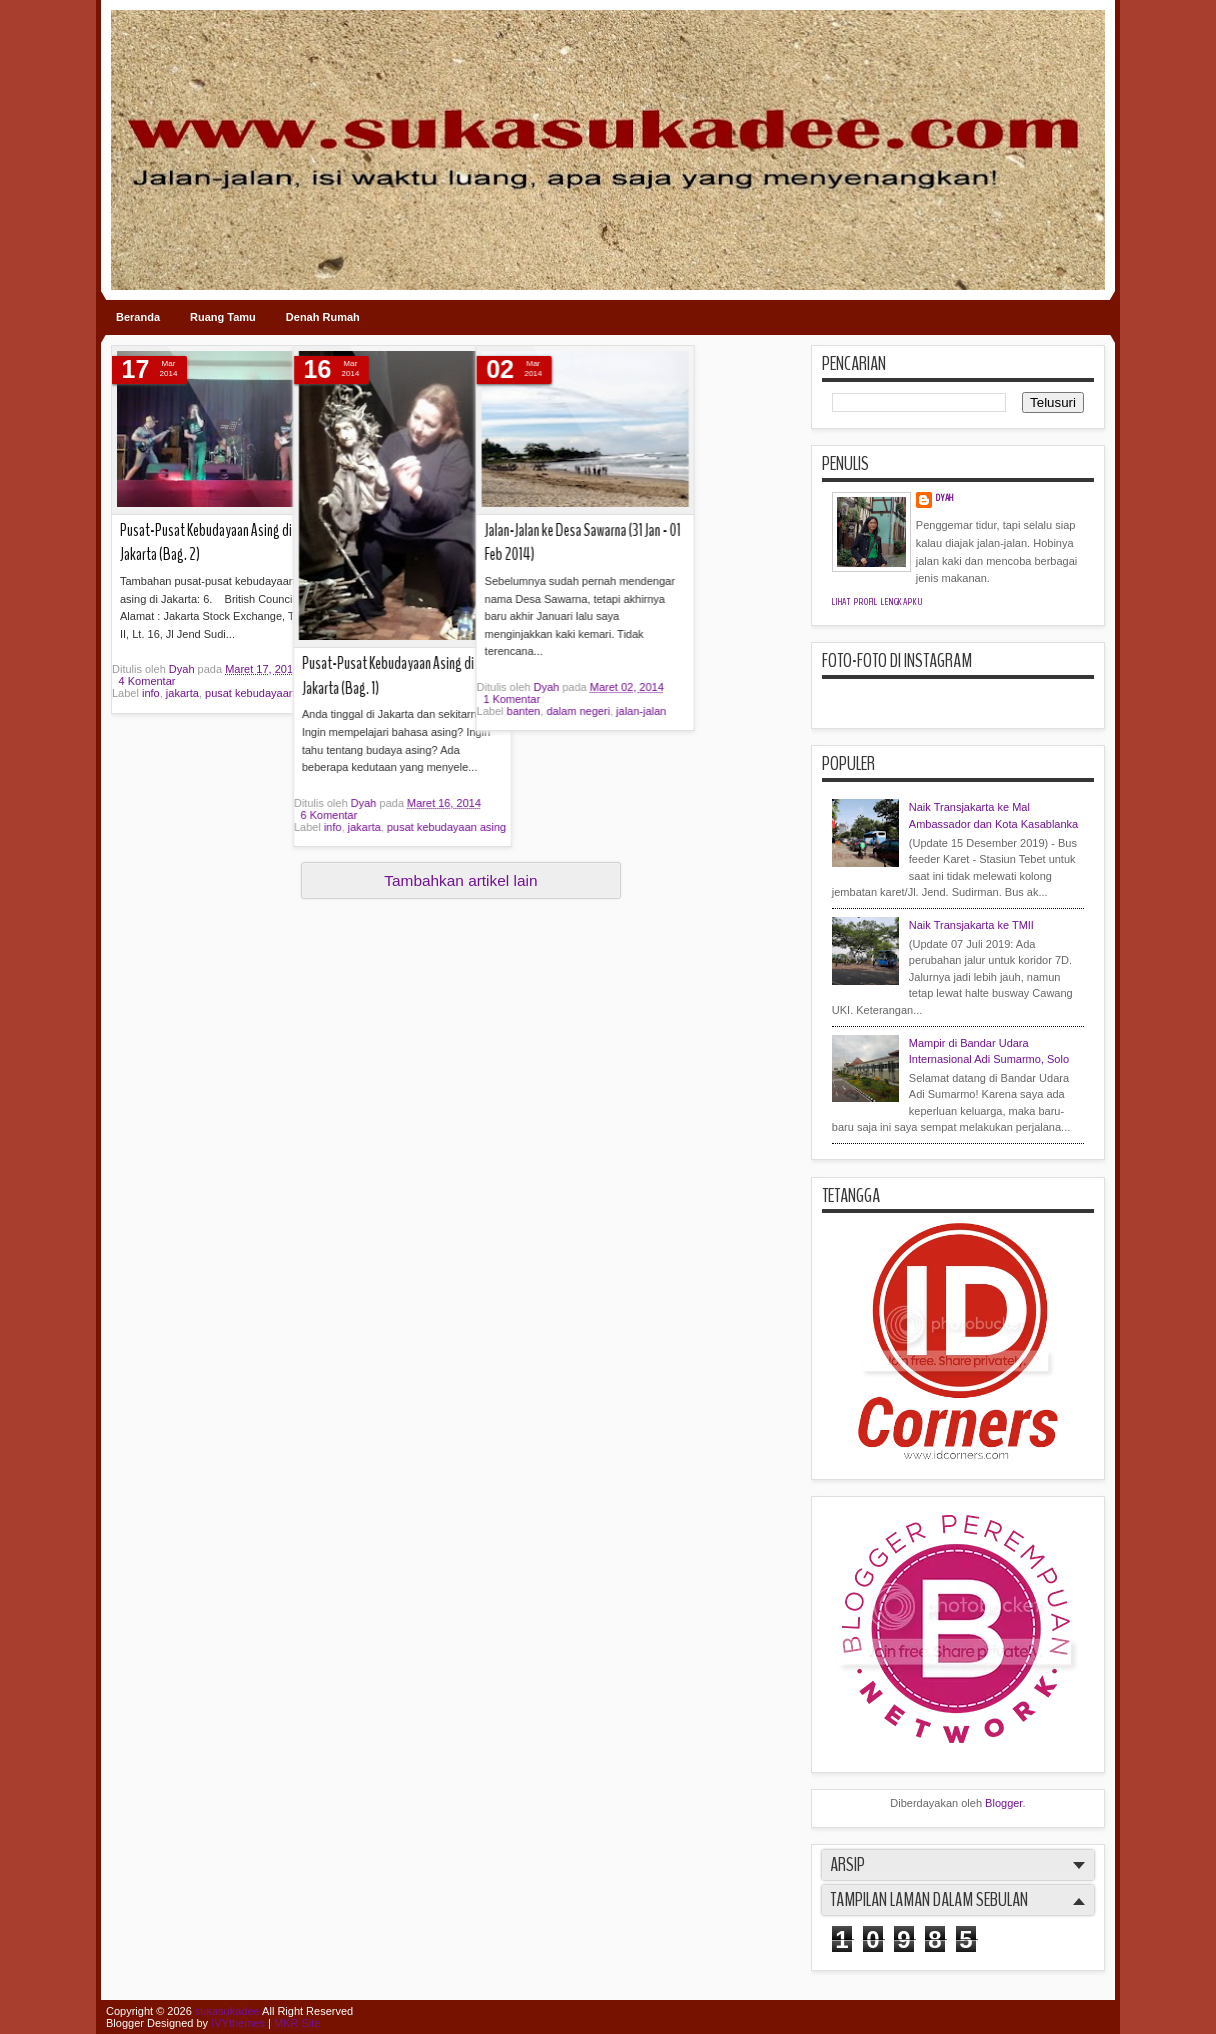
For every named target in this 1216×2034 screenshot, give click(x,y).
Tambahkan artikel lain (460, 880)
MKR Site (297, 2023)
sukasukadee (227, 2011)
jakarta (182, 693)
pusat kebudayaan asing (380, 827)
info (151, 693)
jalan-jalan (508, 711)
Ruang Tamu (223, 317)
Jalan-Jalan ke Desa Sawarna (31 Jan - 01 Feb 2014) (450, 543)
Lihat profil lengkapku (877, 602)
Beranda (138, 317)
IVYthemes (238, 2023)
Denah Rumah (323, 317)
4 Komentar (147, 681)
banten (391, 711)
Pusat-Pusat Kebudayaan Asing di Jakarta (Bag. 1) (322, 676)
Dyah (183, 669)
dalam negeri (446, 711)
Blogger (1003, 1803)
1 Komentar (379, 699)
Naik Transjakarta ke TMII (971, 925)
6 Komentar (262, 815)
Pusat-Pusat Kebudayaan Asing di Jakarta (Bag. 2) (206, 543)
